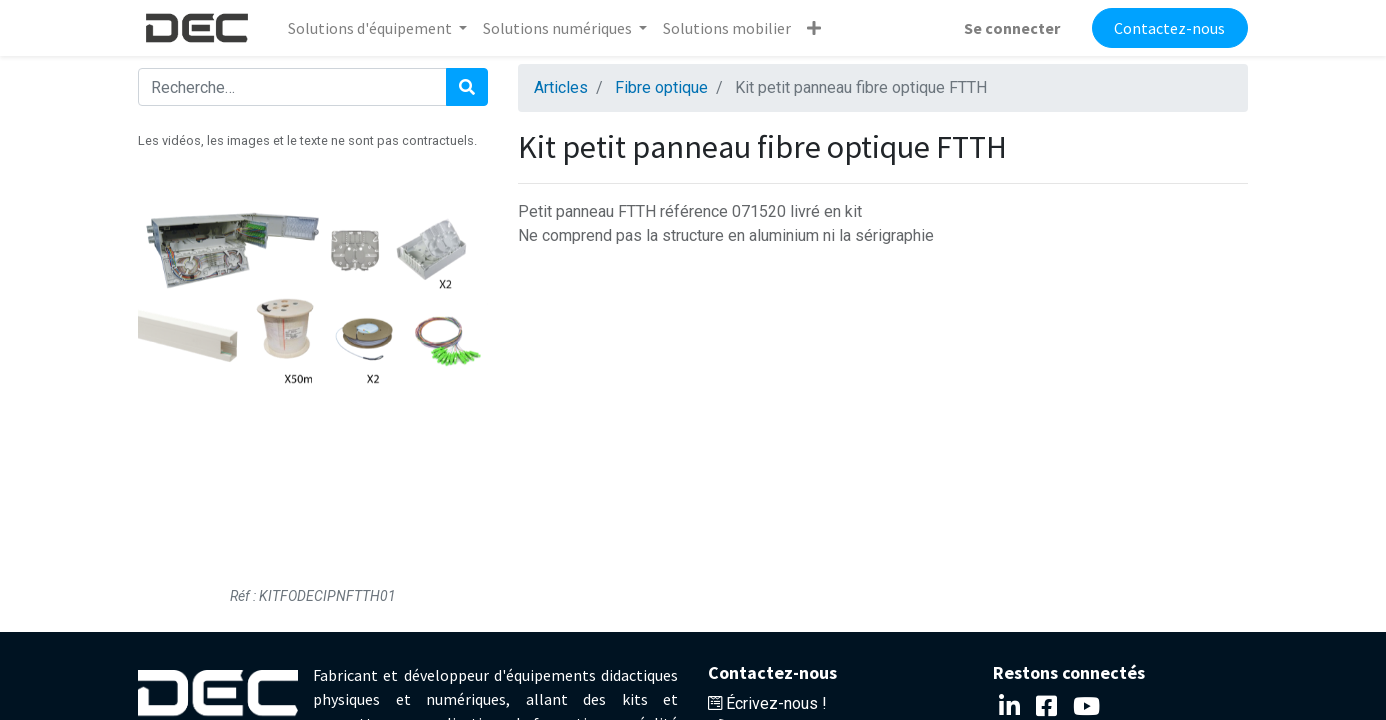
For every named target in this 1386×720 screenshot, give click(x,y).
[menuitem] (727, 28)
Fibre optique (661, 87)
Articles (561, 87)
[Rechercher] (467, 87)
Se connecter (1012, 28)
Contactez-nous (1169, 28)
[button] (814, 28)
